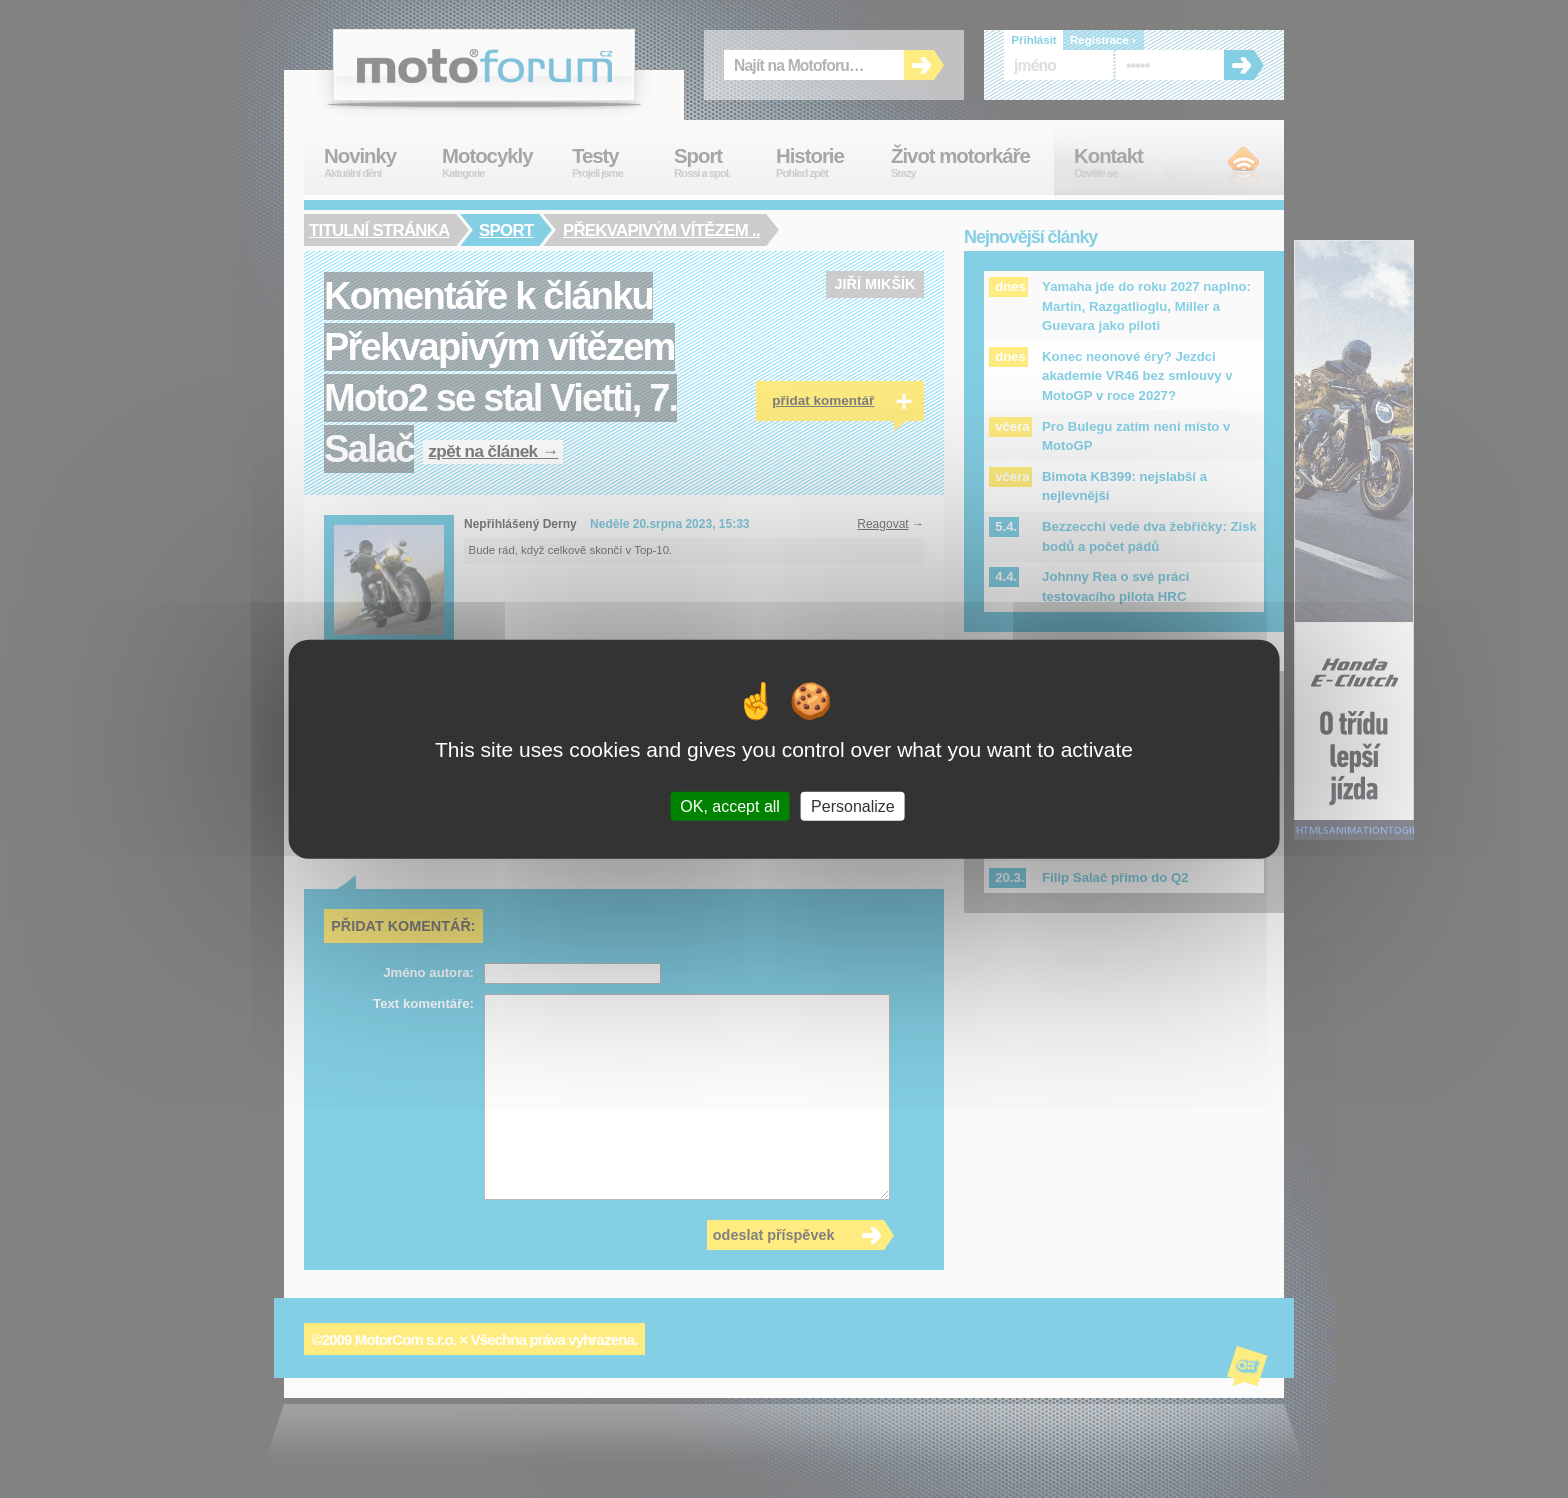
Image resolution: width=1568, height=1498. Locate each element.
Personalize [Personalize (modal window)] (853, 805)
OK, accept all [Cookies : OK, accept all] (730, 805)
